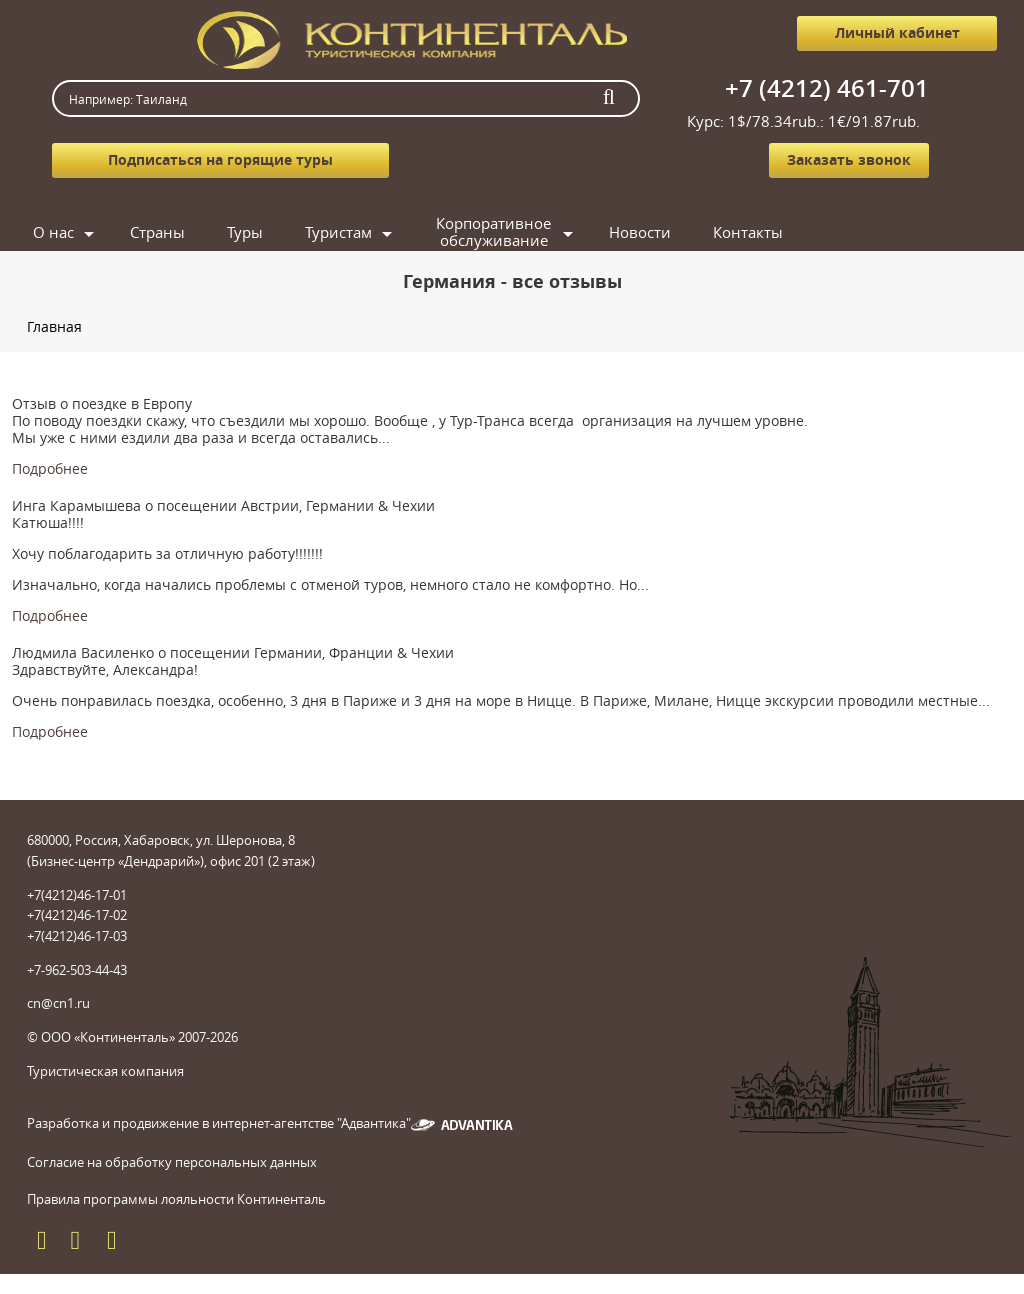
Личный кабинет (897, 32)
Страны (157, 232)
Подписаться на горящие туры (220, 159)
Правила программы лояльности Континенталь (176, 1199)
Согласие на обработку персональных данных (172, 1162)
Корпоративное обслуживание (493, 232)
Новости (640, 232)
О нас (53, 232)
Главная (54, 326)
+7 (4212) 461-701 (827, 88)
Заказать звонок (849, 159)
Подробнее (50, 468)
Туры (245, 232)
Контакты (748, 232)
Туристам (338, 232)
